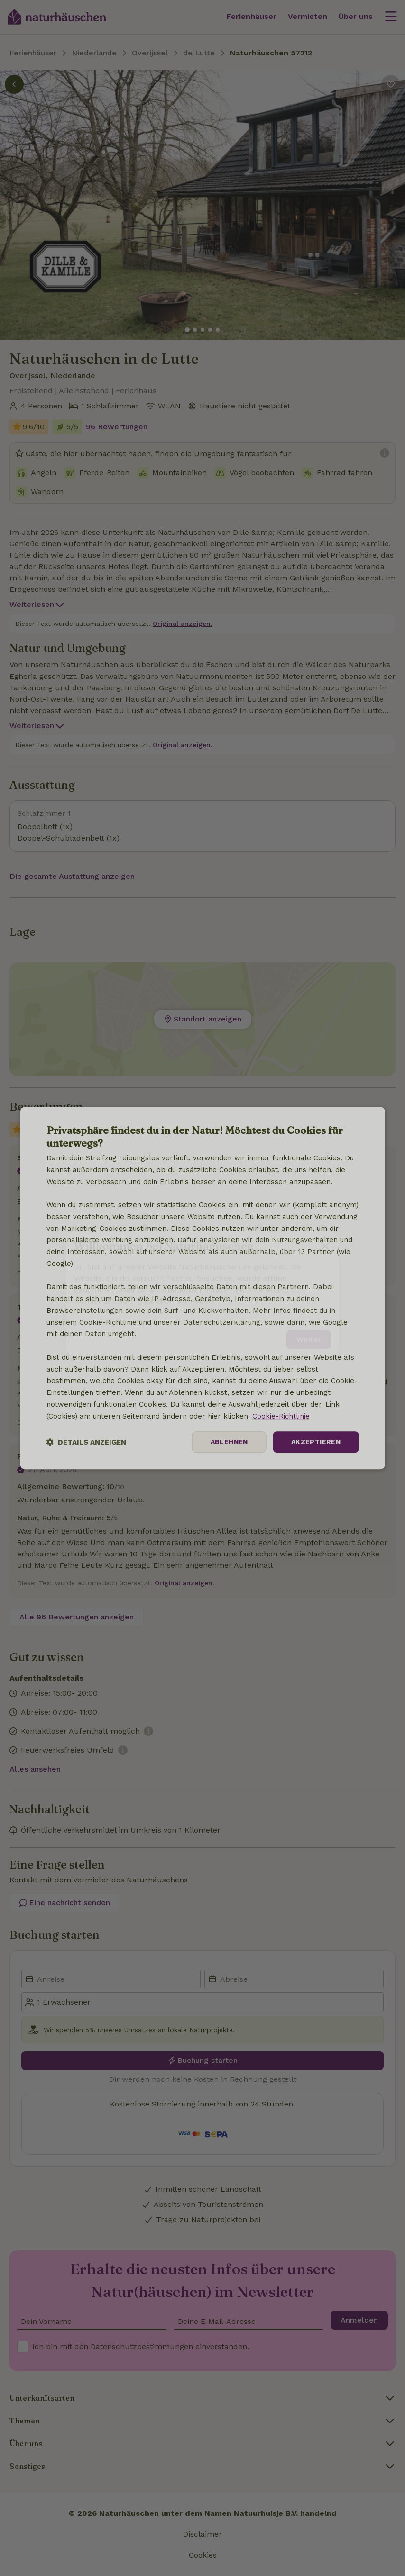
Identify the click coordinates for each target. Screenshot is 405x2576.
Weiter (308, 1333)
